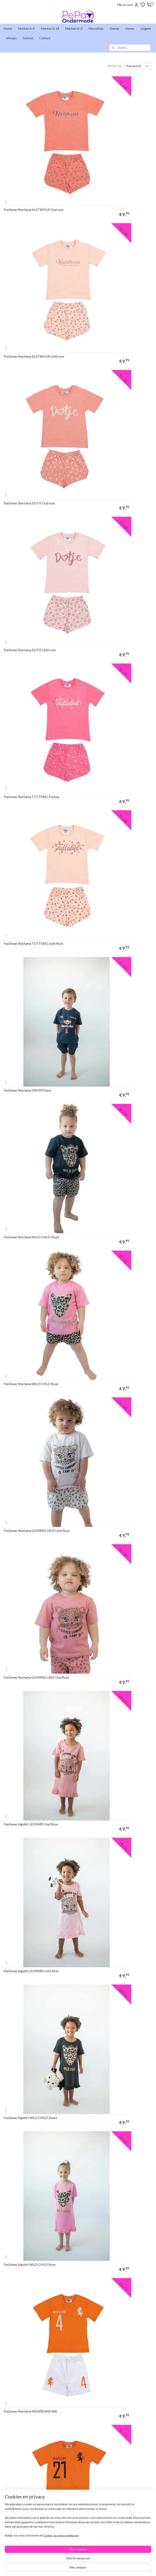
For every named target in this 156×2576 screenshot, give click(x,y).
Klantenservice (10, 2493)
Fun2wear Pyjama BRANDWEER (26, 2083)
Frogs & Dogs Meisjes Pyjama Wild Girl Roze (34, 1348)
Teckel (109, 2517)
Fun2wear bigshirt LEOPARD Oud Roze (109, 613)
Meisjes (11, 38)
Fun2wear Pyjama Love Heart (102, 2083)
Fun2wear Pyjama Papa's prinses (104, 1164)
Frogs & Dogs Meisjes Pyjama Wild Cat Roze (112, 1348)
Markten (7, 2505)
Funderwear (113, 2497)
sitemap (92, 2568)
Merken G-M (50, 28)
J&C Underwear (115, 2509)
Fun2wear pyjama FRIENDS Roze (104, 1807)
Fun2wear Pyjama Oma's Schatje (104, 2175)
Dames (114, 28)
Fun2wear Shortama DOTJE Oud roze (29, 246)
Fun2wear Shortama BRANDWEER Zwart (32, 981)
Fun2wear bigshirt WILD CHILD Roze (30, 797)
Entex (109, 2488)
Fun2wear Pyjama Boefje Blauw (25, 2358)
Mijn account (128, 4)
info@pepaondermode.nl (68, 2497)
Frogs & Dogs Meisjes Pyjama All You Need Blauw (116, 1440)
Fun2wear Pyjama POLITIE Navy (104, 1991)
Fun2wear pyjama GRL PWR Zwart (27, 1807)
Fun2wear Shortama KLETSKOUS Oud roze (33, 154)
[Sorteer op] (137, 66)
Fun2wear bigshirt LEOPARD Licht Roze (31, 705)
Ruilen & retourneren (14, 2488)
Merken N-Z (73, 28)
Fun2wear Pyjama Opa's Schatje (103, 1256)
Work (109, 2526)
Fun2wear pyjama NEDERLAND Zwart (108, 1532)
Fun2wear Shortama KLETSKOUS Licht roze (112, 154)
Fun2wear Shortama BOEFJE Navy (27, 1073)
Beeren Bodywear (116, 2484)
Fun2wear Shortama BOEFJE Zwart (106, 981)
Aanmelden (12, 2551)
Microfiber (96, 28)
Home (7, 28)
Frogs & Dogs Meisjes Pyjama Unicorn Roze (34, 1532)
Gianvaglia (112, 2505)
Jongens (145, 28)
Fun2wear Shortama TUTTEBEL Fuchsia (31, 338)
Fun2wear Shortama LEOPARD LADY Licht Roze (115, 521)
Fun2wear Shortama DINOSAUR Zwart (108, 1073)
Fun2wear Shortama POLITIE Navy (106, 889)
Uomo (109, 2522)
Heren (129, 28)
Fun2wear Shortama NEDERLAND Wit (108, 797)
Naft (108, 2513)
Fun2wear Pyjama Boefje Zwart (103, 2266)
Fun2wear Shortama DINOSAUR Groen (31, 1164)
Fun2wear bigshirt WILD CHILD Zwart (108, 705)
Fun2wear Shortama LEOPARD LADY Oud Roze (36, 613)
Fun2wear (111, 2493)
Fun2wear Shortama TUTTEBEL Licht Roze (111, 338)
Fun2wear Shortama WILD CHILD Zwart (109, 430)
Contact (44, 38)
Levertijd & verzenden (14, 2484)
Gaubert (110, 2501)
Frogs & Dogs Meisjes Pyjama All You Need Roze (37, 1440)
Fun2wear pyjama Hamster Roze (26, 1624)
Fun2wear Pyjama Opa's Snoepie (26, 1991)
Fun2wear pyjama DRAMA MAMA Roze (109, 1715)
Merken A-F (26, 28)
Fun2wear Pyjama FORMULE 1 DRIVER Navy (113, 2358)
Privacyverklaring (12, 2517)
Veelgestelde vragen (13, 2497)
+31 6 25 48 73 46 (78, 2501)
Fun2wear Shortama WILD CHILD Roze (31, 521)
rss (99, 2568)
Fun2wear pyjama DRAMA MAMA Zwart (32, 1715)
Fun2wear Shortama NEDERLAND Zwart (32, 889)
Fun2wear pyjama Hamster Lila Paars (107, 1624)
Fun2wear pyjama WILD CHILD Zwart (108, 1899)
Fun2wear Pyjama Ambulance (24, 2450)
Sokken (28, 38)
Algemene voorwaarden (16, 2513)
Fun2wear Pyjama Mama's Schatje (27, 1256)
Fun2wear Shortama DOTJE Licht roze (108, 246)
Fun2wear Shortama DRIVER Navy (27, 430)
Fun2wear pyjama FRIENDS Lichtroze (29, 1899)
